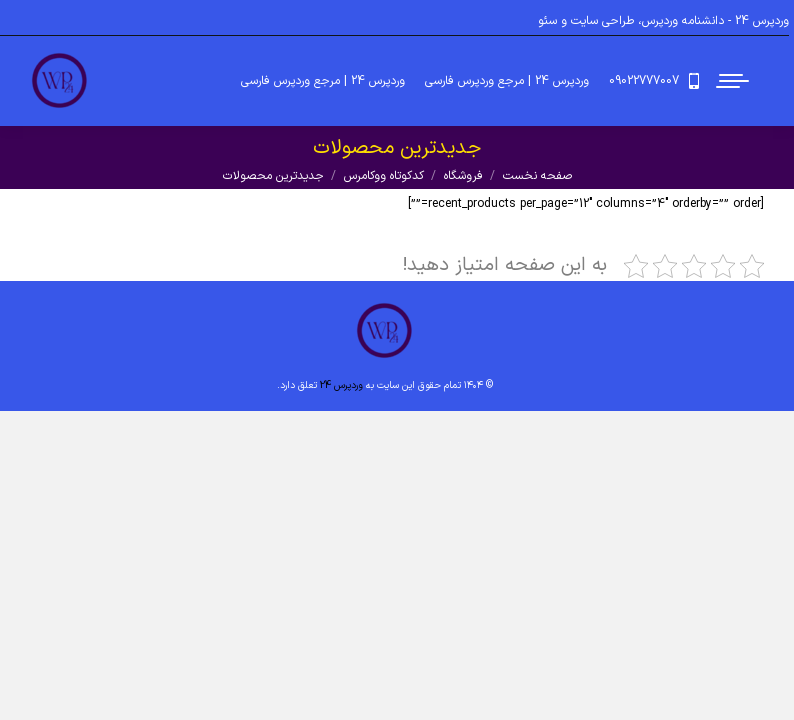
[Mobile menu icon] (734, 81)
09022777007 (656, 81)
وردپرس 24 (341, 385)
